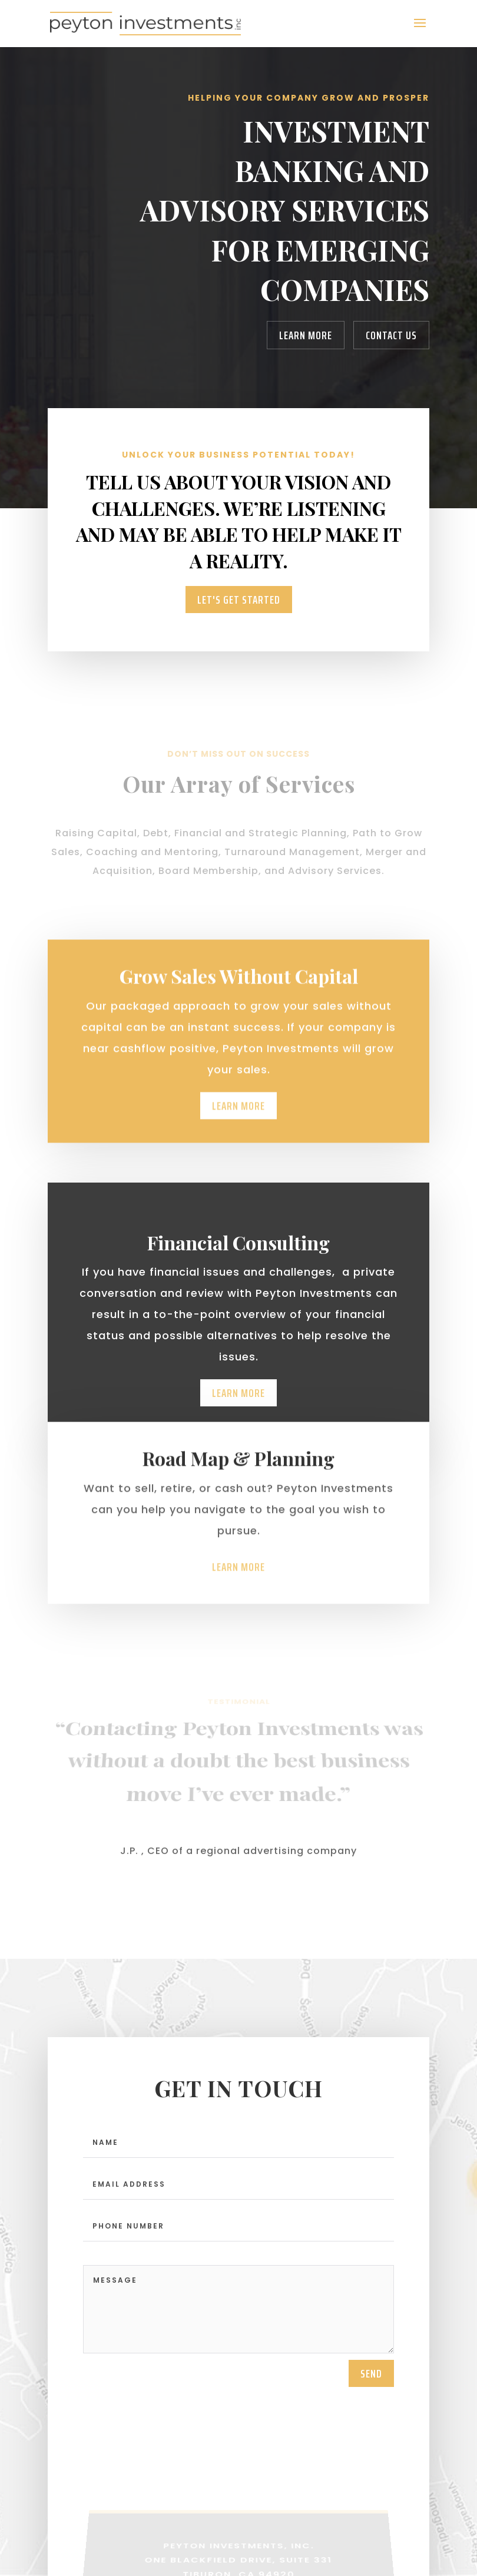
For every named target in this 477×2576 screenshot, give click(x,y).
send (371, 2381)
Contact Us (391, 335)
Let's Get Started (239, 599)
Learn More (305, 335)
